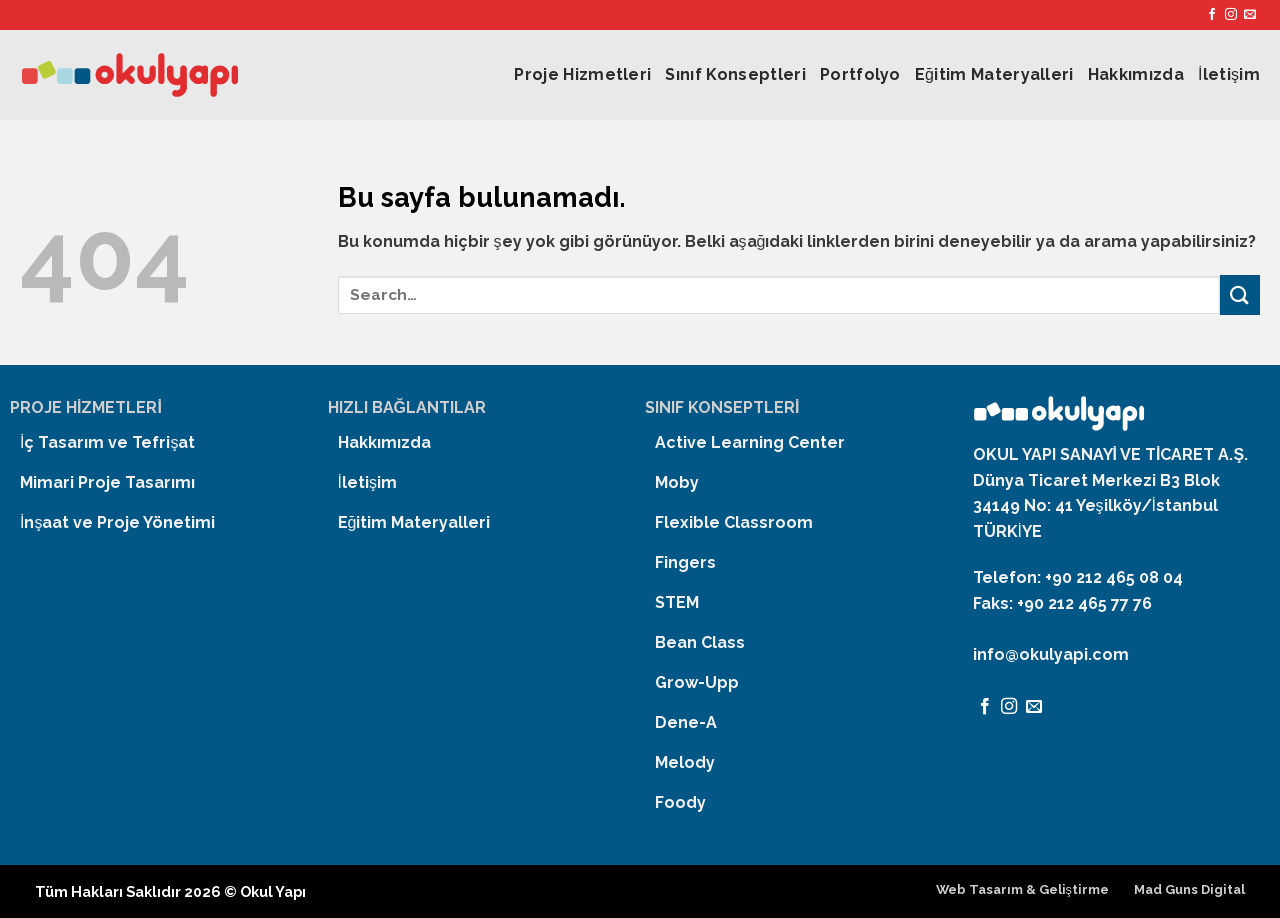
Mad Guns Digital (1189, 889)
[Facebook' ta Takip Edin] (1212, 15)
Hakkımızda (1136, 74)
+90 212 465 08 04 (1114, 577)
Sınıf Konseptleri (735, 74)
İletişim (1229, 74)
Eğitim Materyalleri (994, 74)
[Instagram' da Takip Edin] (1231, 15)
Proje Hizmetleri (582, 74)
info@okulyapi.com (1051, 654)
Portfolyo (860, 74)
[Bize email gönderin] (1250, 15)
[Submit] (1240, 294)
